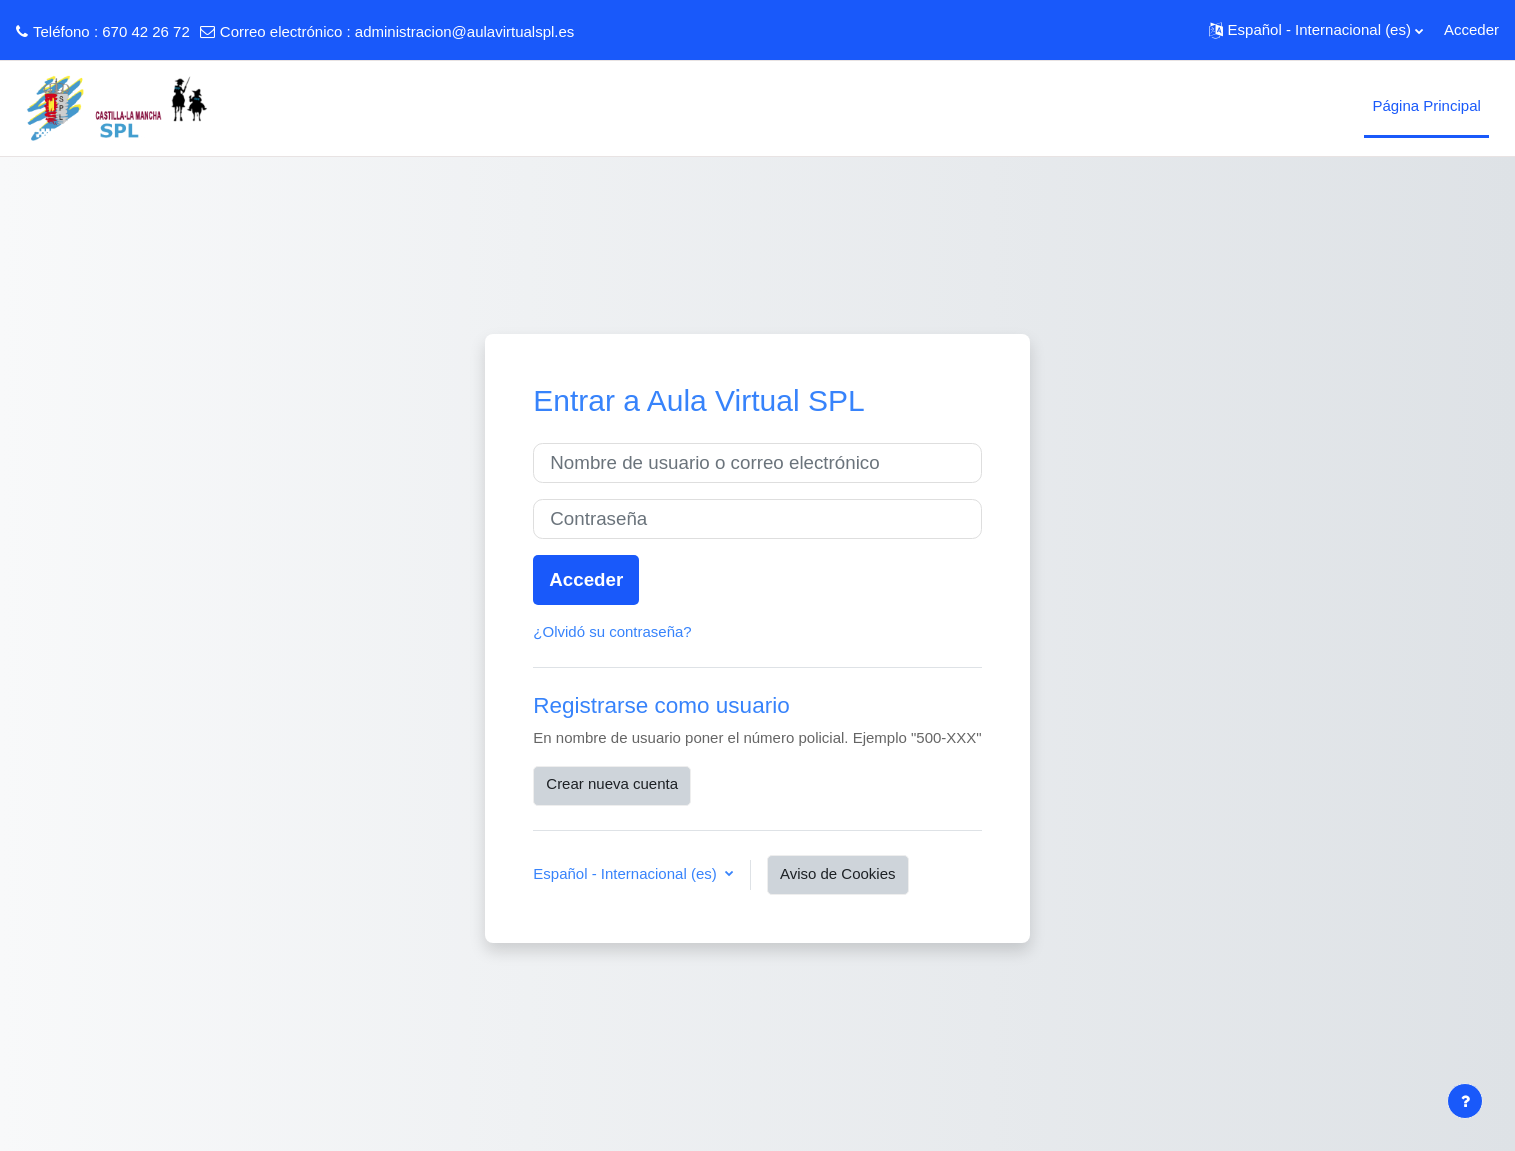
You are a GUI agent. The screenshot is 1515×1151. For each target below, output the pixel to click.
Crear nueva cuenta (612, 783)
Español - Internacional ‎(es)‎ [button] (627, 873)
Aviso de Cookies (838, 873)
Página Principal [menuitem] (1426, 105)
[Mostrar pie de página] (1465, 1101)
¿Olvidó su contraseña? (612, 631)
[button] (1316, 30)
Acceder (1471, 29)
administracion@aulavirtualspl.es (465, 31)
